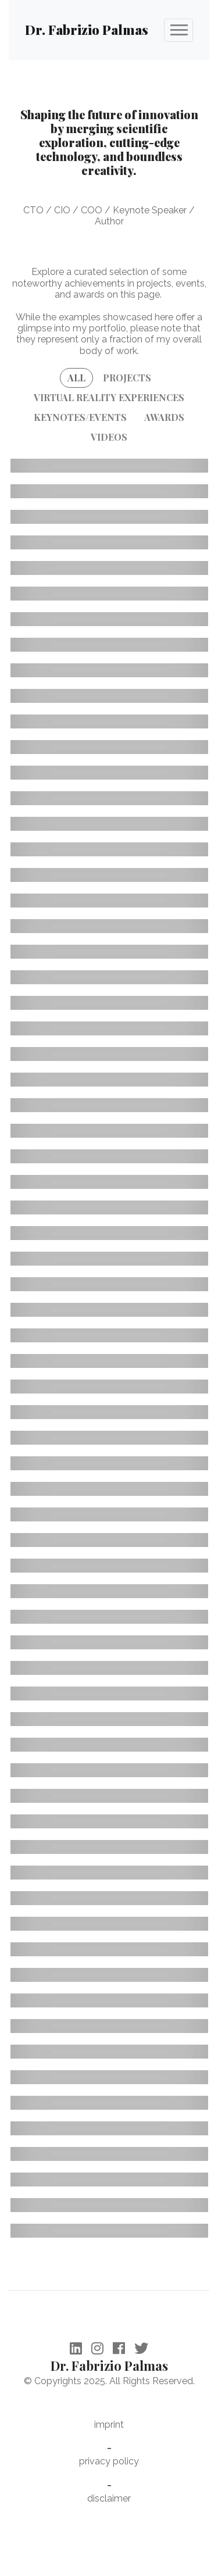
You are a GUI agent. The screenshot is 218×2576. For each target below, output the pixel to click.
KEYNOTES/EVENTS (80, 417)
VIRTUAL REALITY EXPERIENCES (109, 397)
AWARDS (164, 417)
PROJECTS (127, 377)
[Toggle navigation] (178, 30)
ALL (76, 377)
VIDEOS (109, 437)
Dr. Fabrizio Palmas (86, 29)
